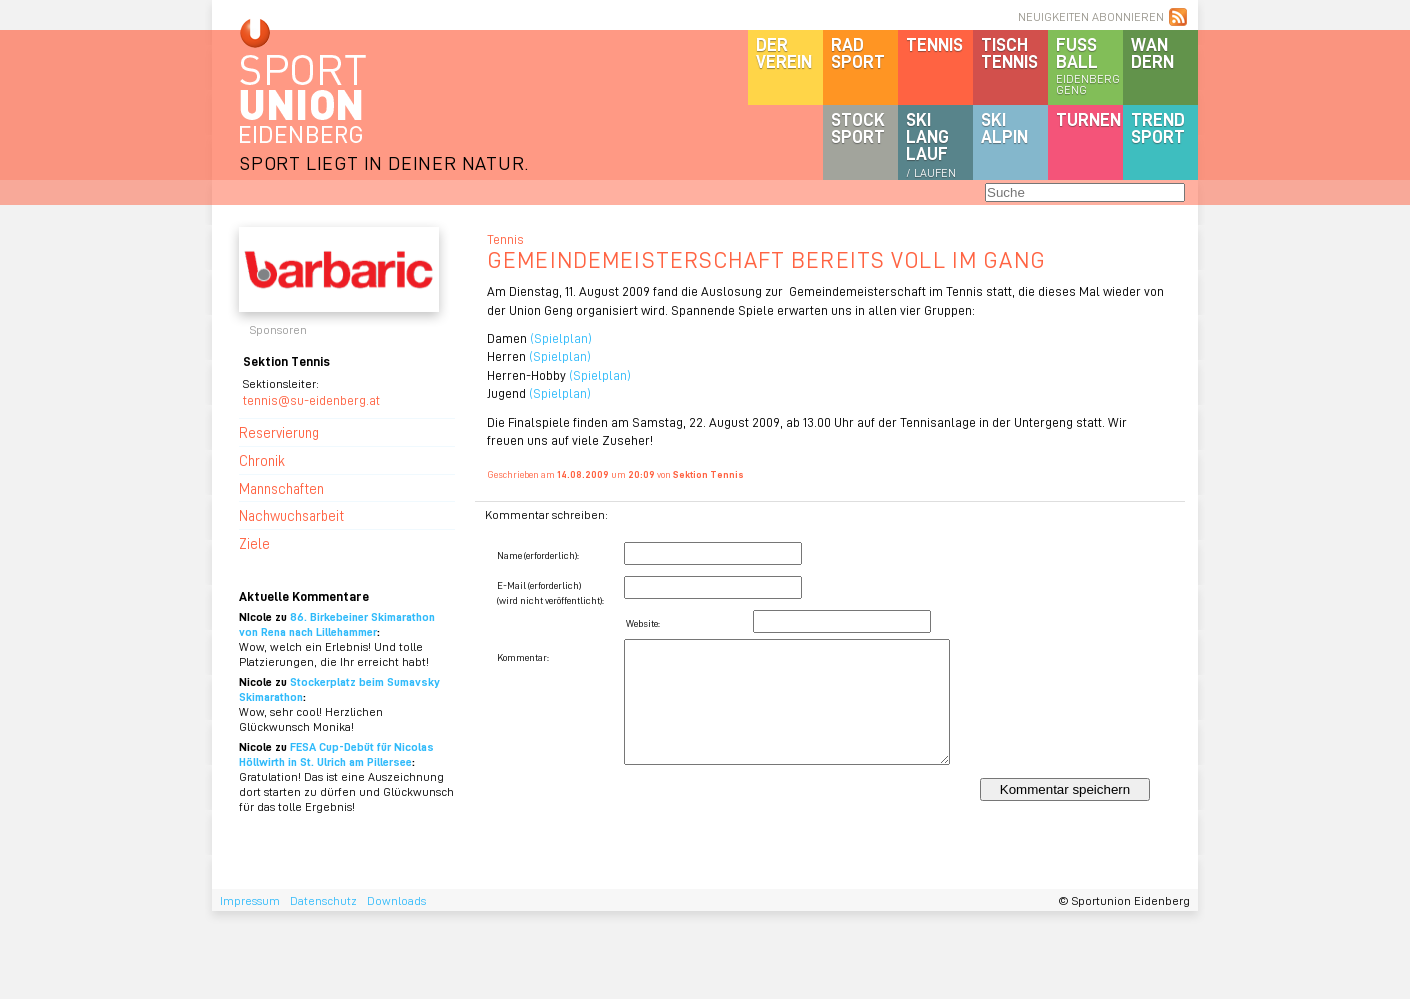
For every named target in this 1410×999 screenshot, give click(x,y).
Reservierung (279, 432)
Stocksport (858, 127)
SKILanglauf (931, 144)
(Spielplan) (559, 337)
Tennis (934, 44)
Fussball (1089, 65)
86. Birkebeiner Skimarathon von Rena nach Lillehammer (337, 624)
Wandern (1152, 52)
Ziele (254, 543)
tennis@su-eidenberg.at (311, 399)
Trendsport (1158, 127)
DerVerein (784, 52)
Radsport (858, 52)
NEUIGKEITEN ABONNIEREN (1091, 16)
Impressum (250, 900)
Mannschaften (281, 488)
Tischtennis (1009, 52)
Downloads (396, 900)
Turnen (1088, 119)
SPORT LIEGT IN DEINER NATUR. (384, 162)
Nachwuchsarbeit (291, 515)
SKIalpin (1004, 127)
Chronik (262, 460)
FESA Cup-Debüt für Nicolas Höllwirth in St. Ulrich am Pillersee (336, 754)
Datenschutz (323, 900)
